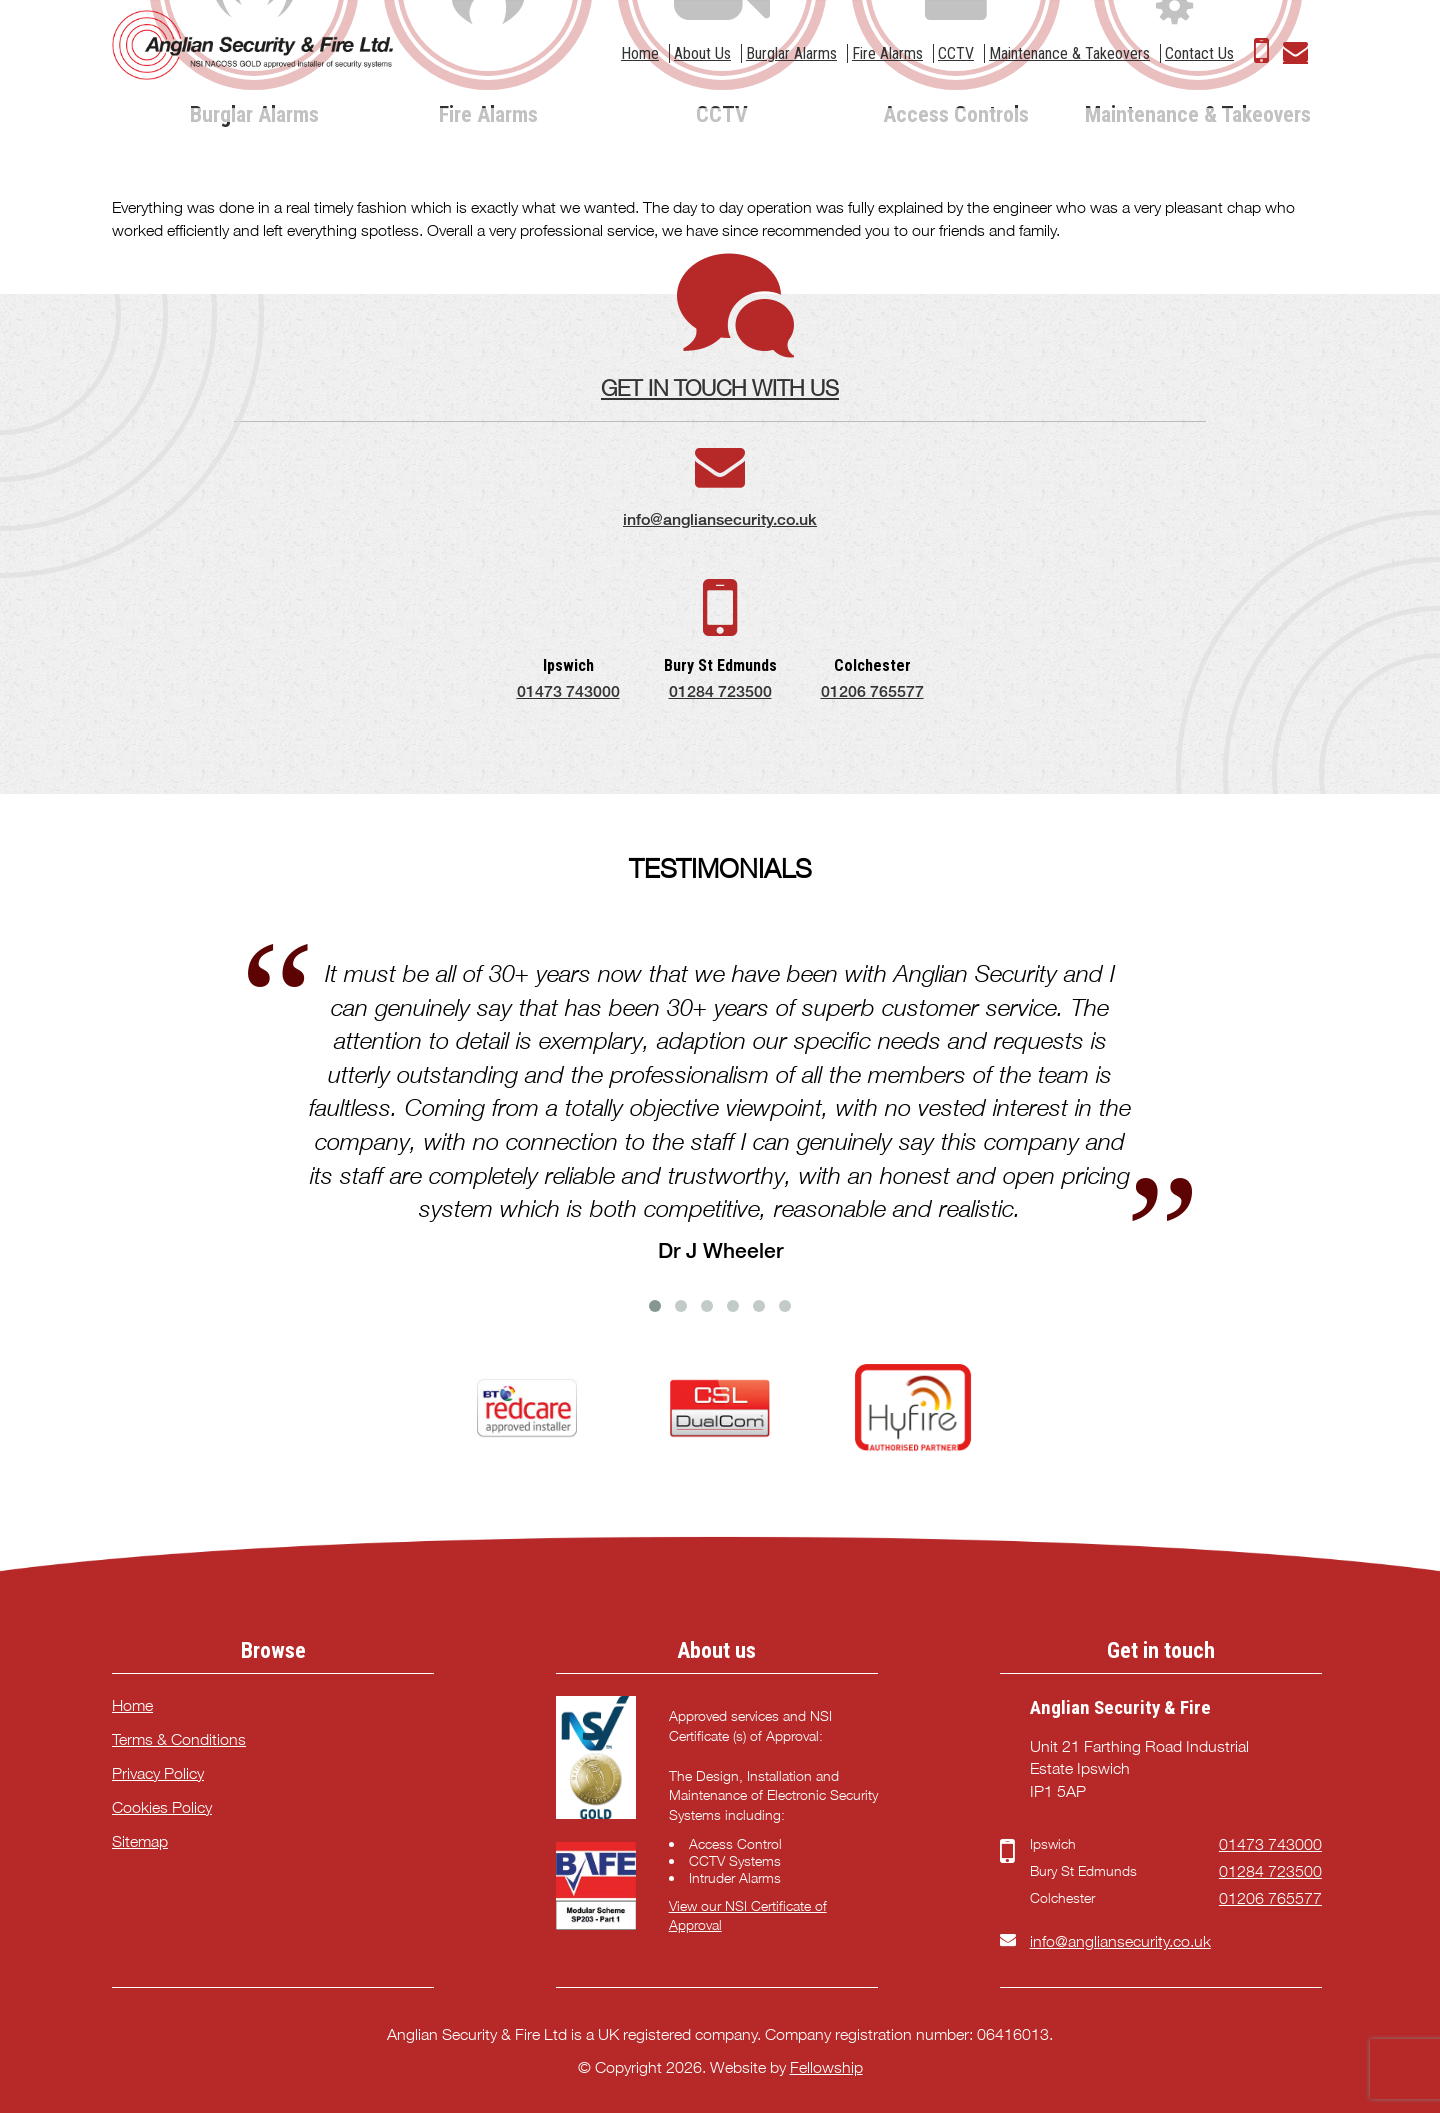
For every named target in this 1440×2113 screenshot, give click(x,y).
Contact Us (1199, 53)
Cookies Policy (162, 1807)
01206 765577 (872, 691)
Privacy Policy (158, 1773)
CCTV (956, 53)
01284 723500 (720, 691)
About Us (702, 53)
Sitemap (140, 1841)
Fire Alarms (887, 53)
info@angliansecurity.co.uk (720, 520)
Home (640, 53)
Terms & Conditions (179, 1739)
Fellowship (826, 2067)
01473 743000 (568, 691)
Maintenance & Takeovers (1069, 53)
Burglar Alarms (791, 53)
